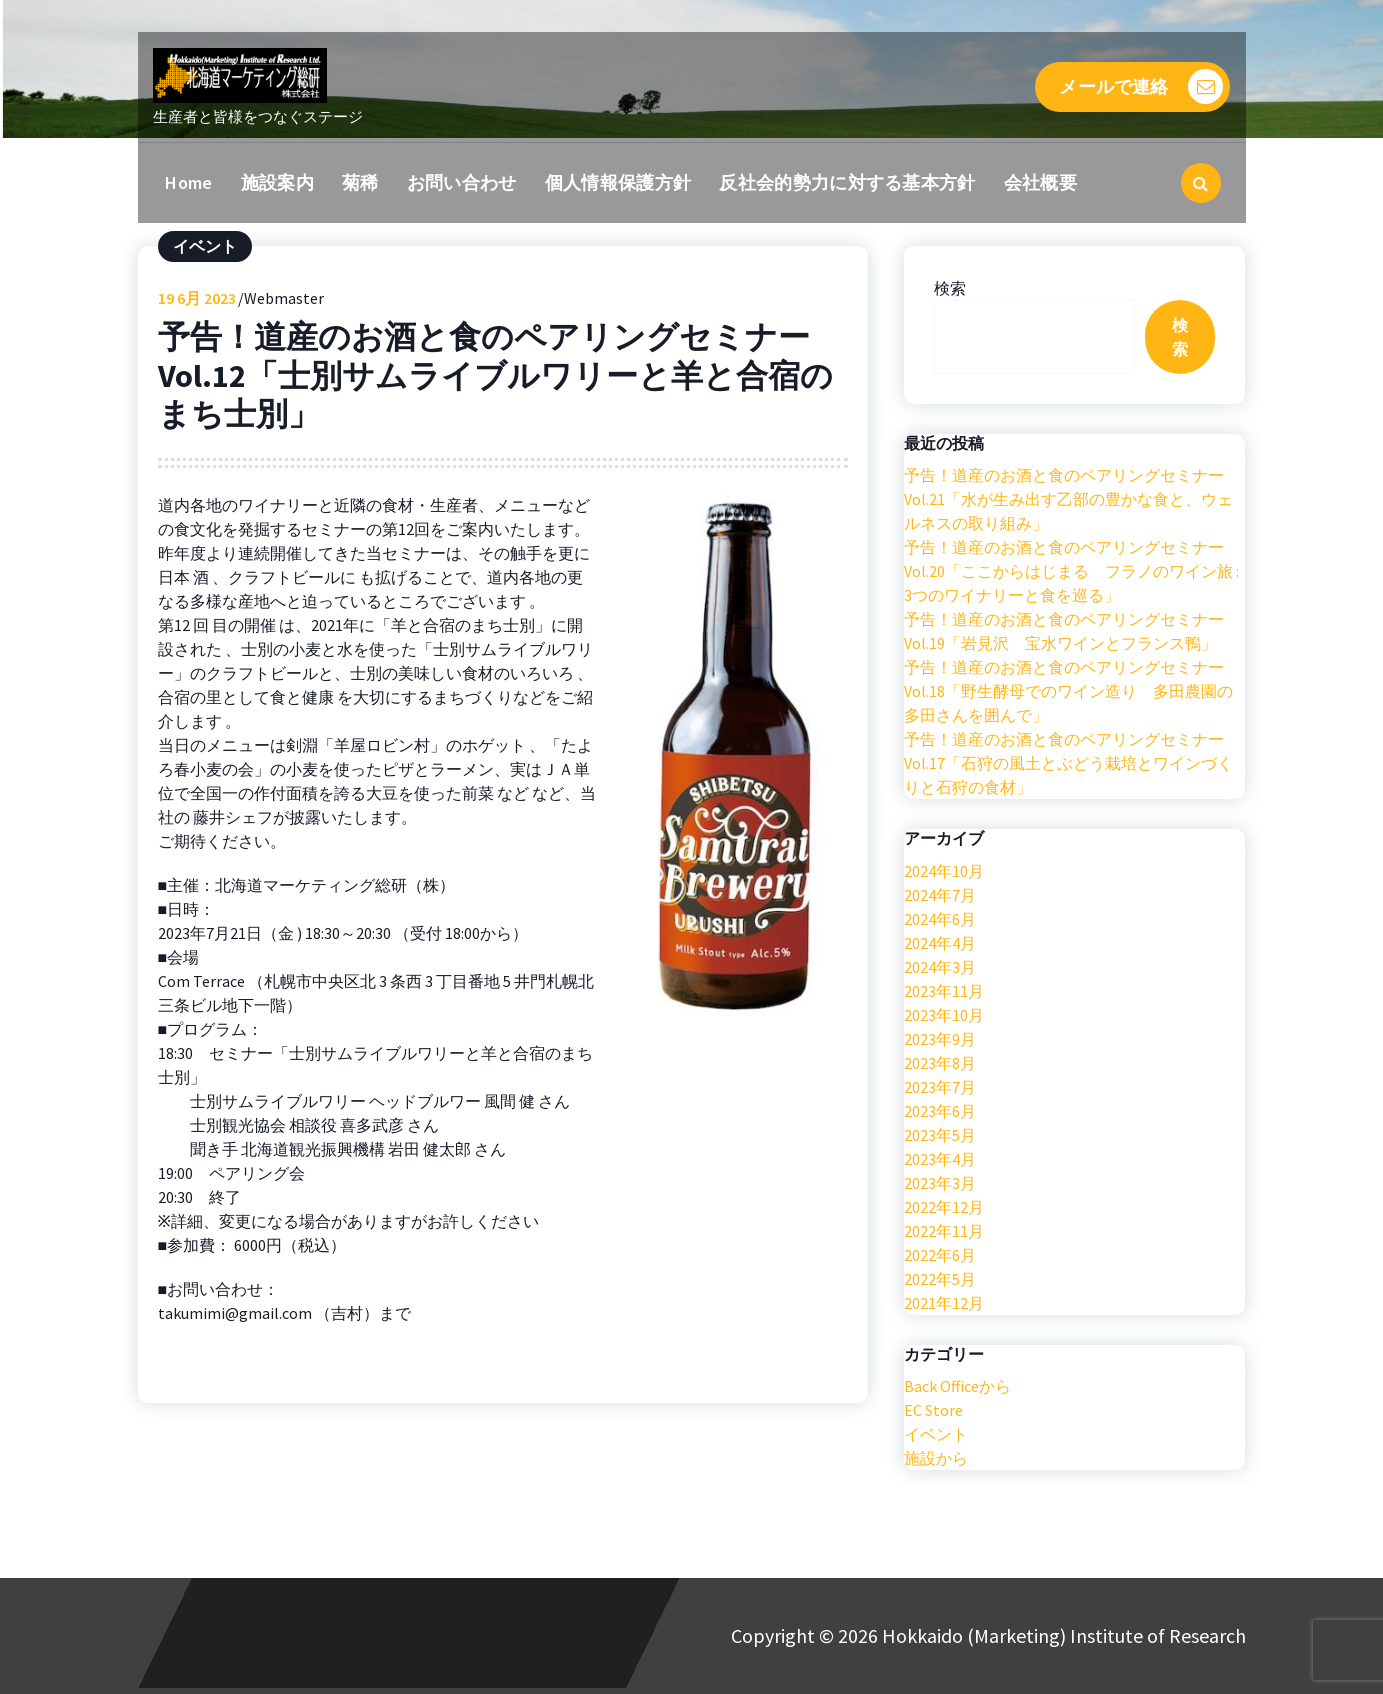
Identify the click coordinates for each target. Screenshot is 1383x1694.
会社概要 (1040, 182)
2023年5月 (940, 1138)
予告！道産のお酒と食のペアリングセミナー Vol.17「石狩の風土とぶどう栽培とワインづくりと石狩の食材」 (1068, 767)
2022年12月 (944, 1210)
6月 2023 (197, 301)
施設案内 (277, 182)
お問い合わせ (462, 182)
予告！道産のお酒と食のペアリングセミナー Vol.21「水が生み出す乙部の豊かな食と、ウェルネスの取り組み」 (1068, 503)
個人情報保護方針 (618, 182)
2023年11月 (944, 994)
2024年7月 (940, 898)
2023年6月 (940, 1114)
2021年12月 (944, 1306)
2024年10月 (944, 874)
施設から (936, 1461)
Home (188, 182)
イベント (205, 249)
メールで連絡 (1141, 86)
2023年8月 (940, 1066)
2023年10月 (944, 1018)
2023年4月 (940, 1162)
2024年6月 (940, 922)
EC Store (933, 1413)
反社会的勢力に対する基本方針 (847, 182)
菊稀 (360, 182)
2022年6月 (940, 1258)
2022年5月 (940, 1282)
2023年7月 (940, 1090)
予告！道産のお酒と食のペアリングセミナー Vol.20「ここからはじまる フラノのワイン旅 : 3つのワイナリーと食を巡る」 (1071, 575)
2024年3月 (940, 970)
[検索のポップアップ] (1201, 183)
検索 (950, 291)
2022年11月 (944, 1234)
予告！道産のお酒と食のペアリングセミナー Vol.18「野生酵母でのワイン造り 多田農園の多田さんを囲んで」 (1068, 695)
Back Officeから (957, 1389)
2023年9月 (940, 1042)
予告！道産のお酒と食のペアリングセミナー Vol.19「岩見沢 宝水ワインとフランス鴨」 (1064, 635)
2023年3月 (940, 1186)
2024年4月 (940, 946)
